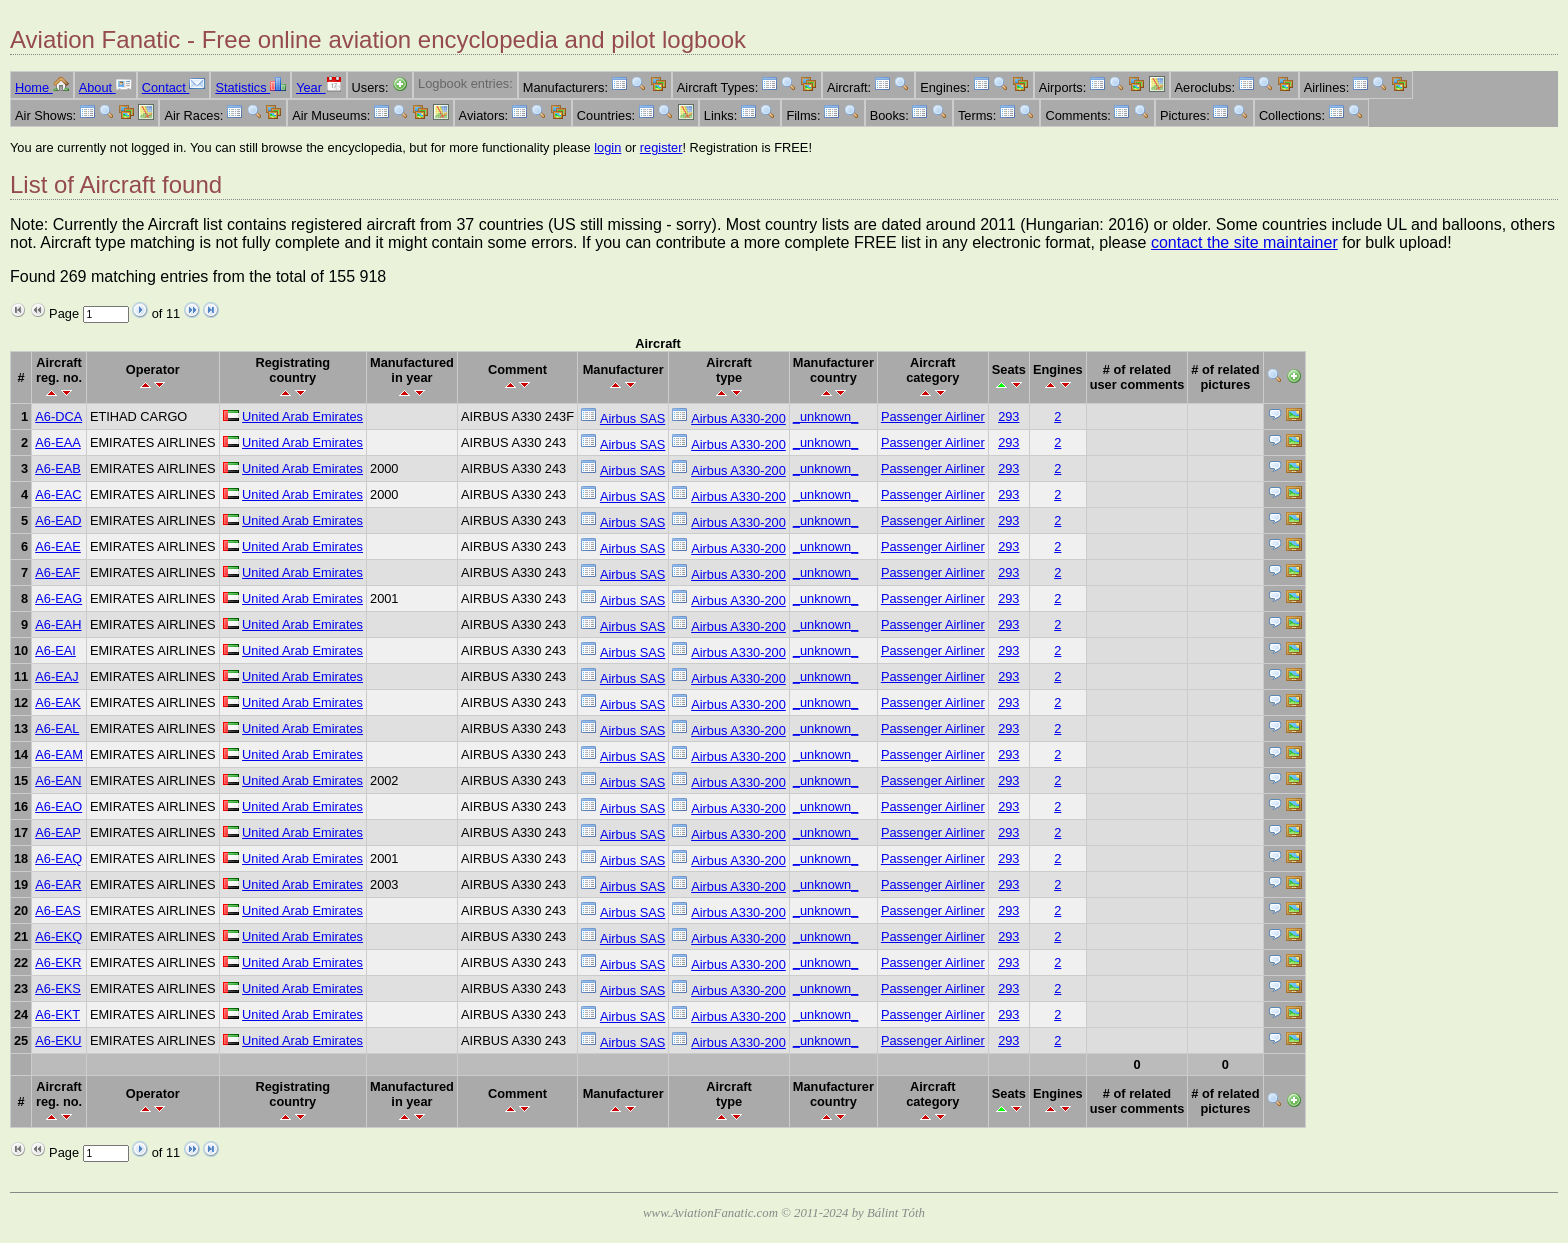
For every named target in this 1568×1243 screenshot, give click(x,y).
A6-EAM (59, 754)
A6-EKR (58, 962)
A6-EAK (58, 702)
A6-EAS (58, 910)
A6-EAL (57, 728)
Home (42, 87)
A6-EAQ (58, 858)
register (661, 147)
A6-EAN (58, 780)
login (607, 147)
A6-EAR (58, 884)
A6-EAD (58, 520)
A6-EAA (58, 442)
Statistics (250, 87)
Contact (174, 87)
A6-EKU (58, 1040)
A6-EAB (58, 468)
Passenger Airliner (933, 416)
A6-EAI (55, 650)
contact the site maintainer (1244, 242)
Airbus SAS (632, 418)
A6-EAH (58, 624)
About (105, 87)
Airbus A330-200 (738, 418)
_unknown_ (825, 416)
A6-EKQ (58, 936)
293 (1008, 416)
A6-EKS (58, 988)
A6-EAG (58, 598)
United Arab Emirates (302, 416)
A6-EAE (58, 546)
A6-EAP (58, 832)
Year (318, 87)
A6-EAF (57, 572)
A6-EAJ (56, 676)
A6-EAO (58, 806)
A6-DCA (58, 416)
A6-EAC (58, 494)
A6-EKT (57, 1014)
